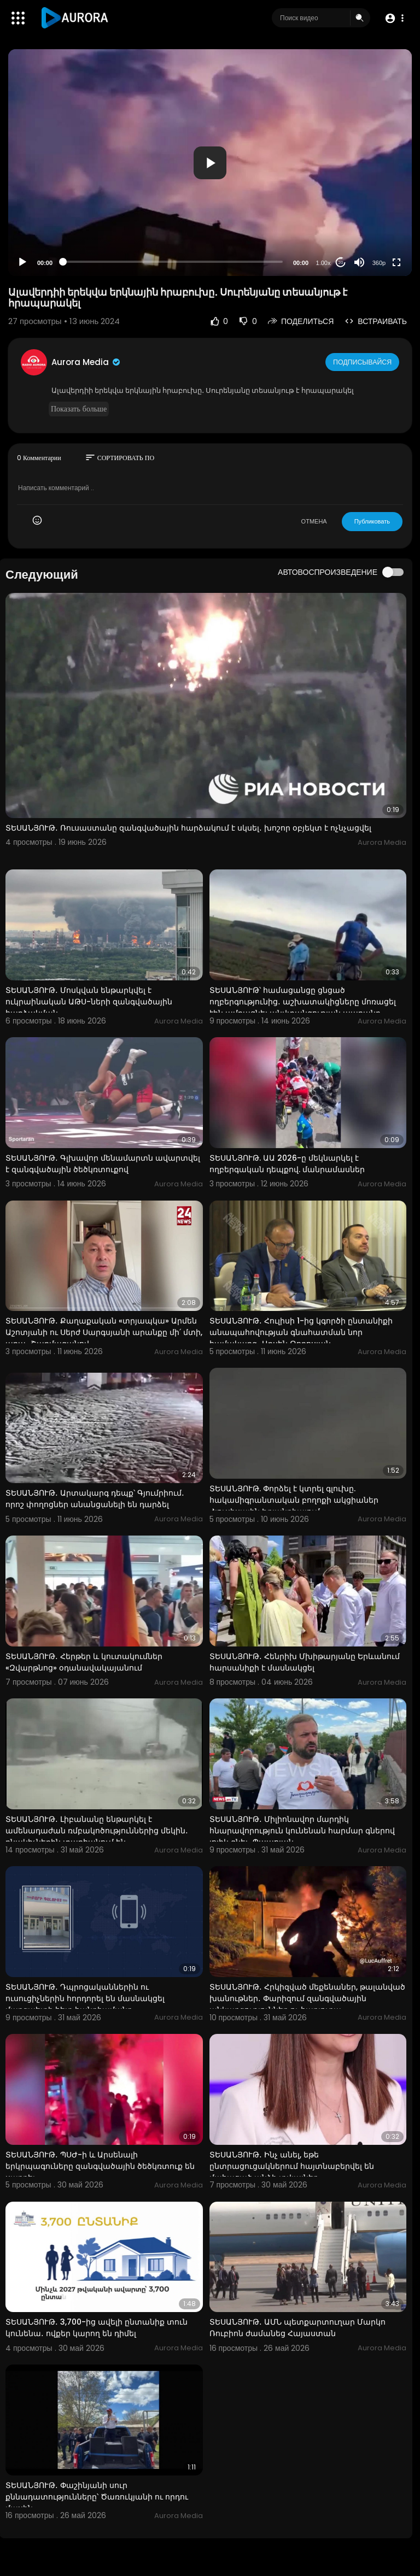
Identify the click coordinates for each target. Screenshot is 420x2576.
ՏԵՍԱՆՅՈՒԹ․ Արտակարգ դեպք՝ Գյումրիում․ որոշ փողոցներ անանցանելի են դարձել (94, 1498)
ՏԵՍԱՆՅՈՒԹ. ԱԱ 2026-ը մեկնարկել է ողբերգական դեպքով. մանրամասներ (287, 1163)
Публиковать (372, 521)
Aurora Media (86, 362)
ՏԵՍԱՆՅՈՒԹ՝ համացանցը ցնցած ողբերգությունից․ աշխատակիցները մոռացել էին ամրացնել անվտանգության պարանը (302, 1002)
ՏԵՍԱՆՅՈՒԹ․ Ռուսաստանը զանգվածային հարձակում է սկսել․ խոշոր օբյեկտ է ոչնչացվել (188, 827)
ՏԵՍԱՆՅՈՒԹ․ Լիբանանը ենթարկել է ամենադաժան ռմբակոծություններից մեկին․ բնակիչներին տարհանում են (96, 1831)
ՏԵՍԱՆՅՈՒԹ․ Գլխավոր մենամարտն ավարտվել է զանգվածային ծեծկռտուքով (102, 1163)
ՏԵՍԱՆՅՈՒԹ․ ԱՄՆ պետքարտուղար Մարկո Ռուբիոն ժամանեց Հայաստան (297, 2327)
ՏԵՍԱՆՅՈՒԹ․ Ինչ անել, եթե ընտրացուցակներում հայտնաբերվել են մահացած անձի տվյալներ (291, 2166)
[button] (394, 18)
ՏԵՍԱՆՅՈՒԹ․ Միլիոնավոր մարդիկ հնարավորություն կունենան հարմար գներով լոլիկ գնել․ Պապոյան (302, 1831)
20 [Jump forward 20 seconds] (341, 262)
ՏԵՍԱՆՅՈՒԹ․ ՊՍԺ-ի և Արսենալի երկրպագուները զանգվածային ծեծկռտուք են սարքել (100, 2166)
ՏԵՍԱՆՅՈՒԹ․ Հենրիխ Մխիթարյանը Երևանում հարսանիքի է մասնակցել (304, 1662)
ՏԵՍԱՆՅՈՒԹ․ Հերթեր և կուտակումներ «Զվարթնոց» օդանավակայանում (83, 1662)
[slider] (173, 262)
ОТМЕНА (314, 521)
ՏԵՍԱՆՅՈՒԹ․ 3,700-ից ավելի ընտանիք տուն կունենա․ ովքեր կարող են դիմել (96, 2327)
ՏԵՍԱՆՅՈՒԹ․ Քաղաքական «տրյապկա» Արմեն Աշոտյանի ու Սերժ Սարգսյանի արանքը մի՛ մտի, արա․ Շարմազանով (103, 1332)
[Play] (22, 262)
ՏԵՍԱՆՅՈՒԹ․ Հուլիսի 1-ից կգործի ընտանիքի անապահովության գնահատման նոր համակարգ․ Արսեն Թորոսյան (301, 1332)
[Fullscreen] (396, 262)
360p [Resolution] (379, 263)
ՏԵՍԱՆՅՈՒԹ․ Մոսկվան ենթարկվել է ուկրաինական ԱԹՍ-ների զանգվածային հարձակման (88, 1002)
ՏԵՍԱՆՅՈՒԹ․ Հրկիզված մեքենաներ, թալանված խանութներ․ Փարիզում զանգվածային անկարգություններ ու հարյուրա (307, 1998)
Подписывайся (363, 361)
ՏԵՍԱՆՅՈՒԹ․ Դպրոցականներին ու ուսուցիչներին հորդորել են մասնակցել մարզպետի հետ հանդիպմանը (85, 1998)
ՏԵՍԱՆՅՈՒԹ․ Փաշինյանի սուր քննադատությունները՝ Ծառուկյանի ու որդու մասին (96, 2497)
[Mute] (359, 262)
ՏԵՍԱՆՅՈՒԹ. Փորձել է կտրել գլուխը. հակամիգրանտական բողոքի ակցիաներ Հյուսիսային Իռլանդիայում (293, 1500)
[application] (210, 162)
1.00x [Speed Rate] (323, 263)
